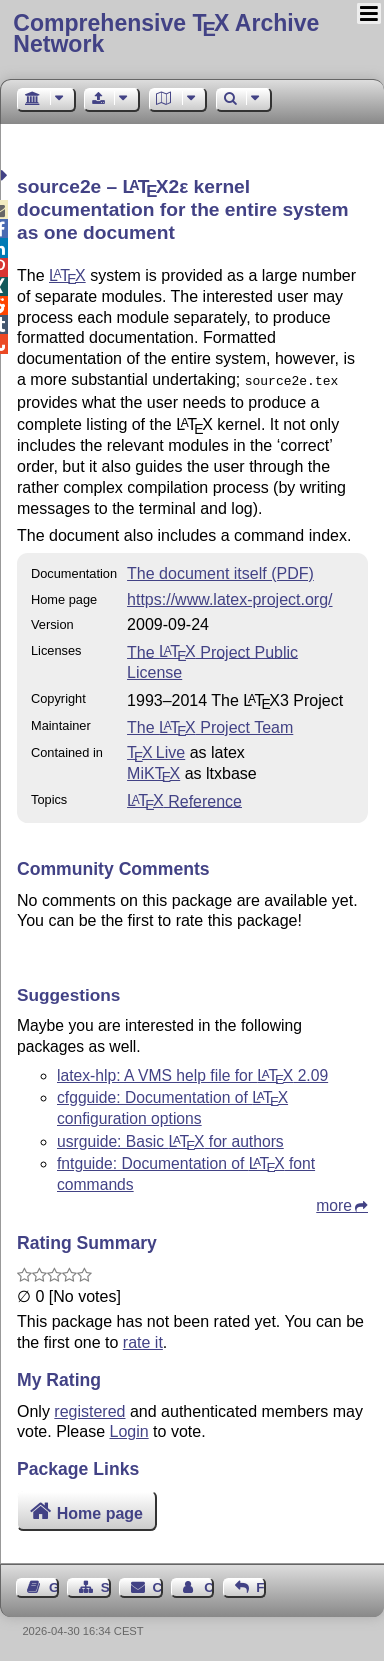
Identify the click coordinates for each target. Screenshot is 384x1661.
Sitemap (106, 1585)
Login (129, 1429)
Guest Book (54, 1585)
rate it (143, 1340)
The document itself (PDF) (220, 571)
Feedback (261, 1585)
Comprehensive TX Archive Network (166, 33)
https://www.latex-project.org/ (229, 597)
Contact (158, 1585)
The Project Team (210, 725)
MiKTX (153, 771)
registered (89, 1409)
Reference (184, 798)
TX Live (156, 750)
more (334, 1203)
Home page (100, 1511)
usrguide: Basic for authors (170, 1139)
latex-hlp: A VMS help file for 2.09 (192, 1073)
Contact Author (209, 1585)
